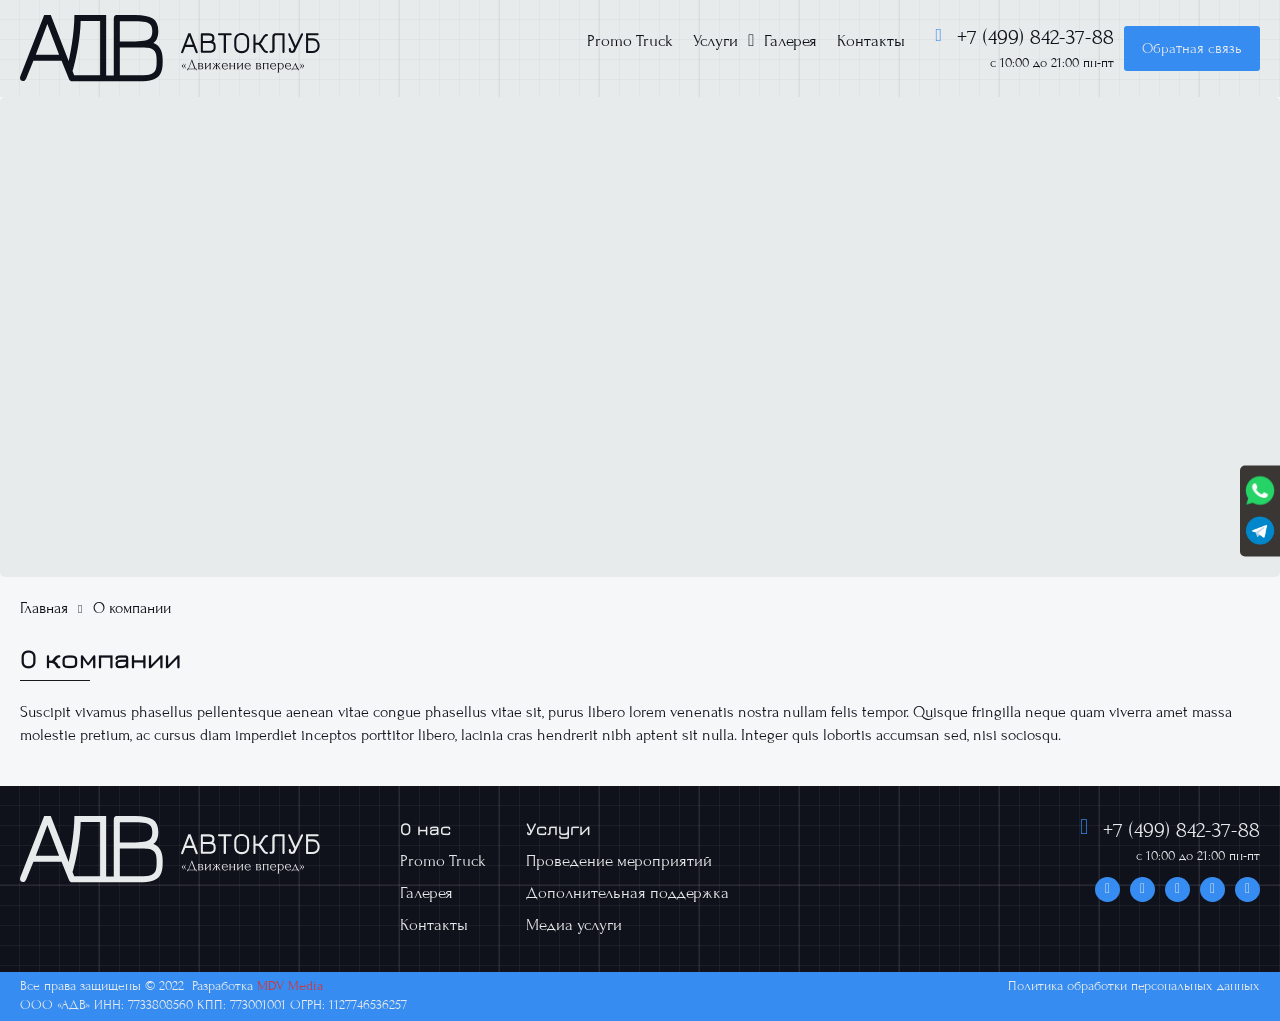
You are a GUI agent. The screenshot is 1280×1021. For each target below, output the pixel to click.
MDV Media (290, 986)
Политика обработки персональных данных (1134, 986)
